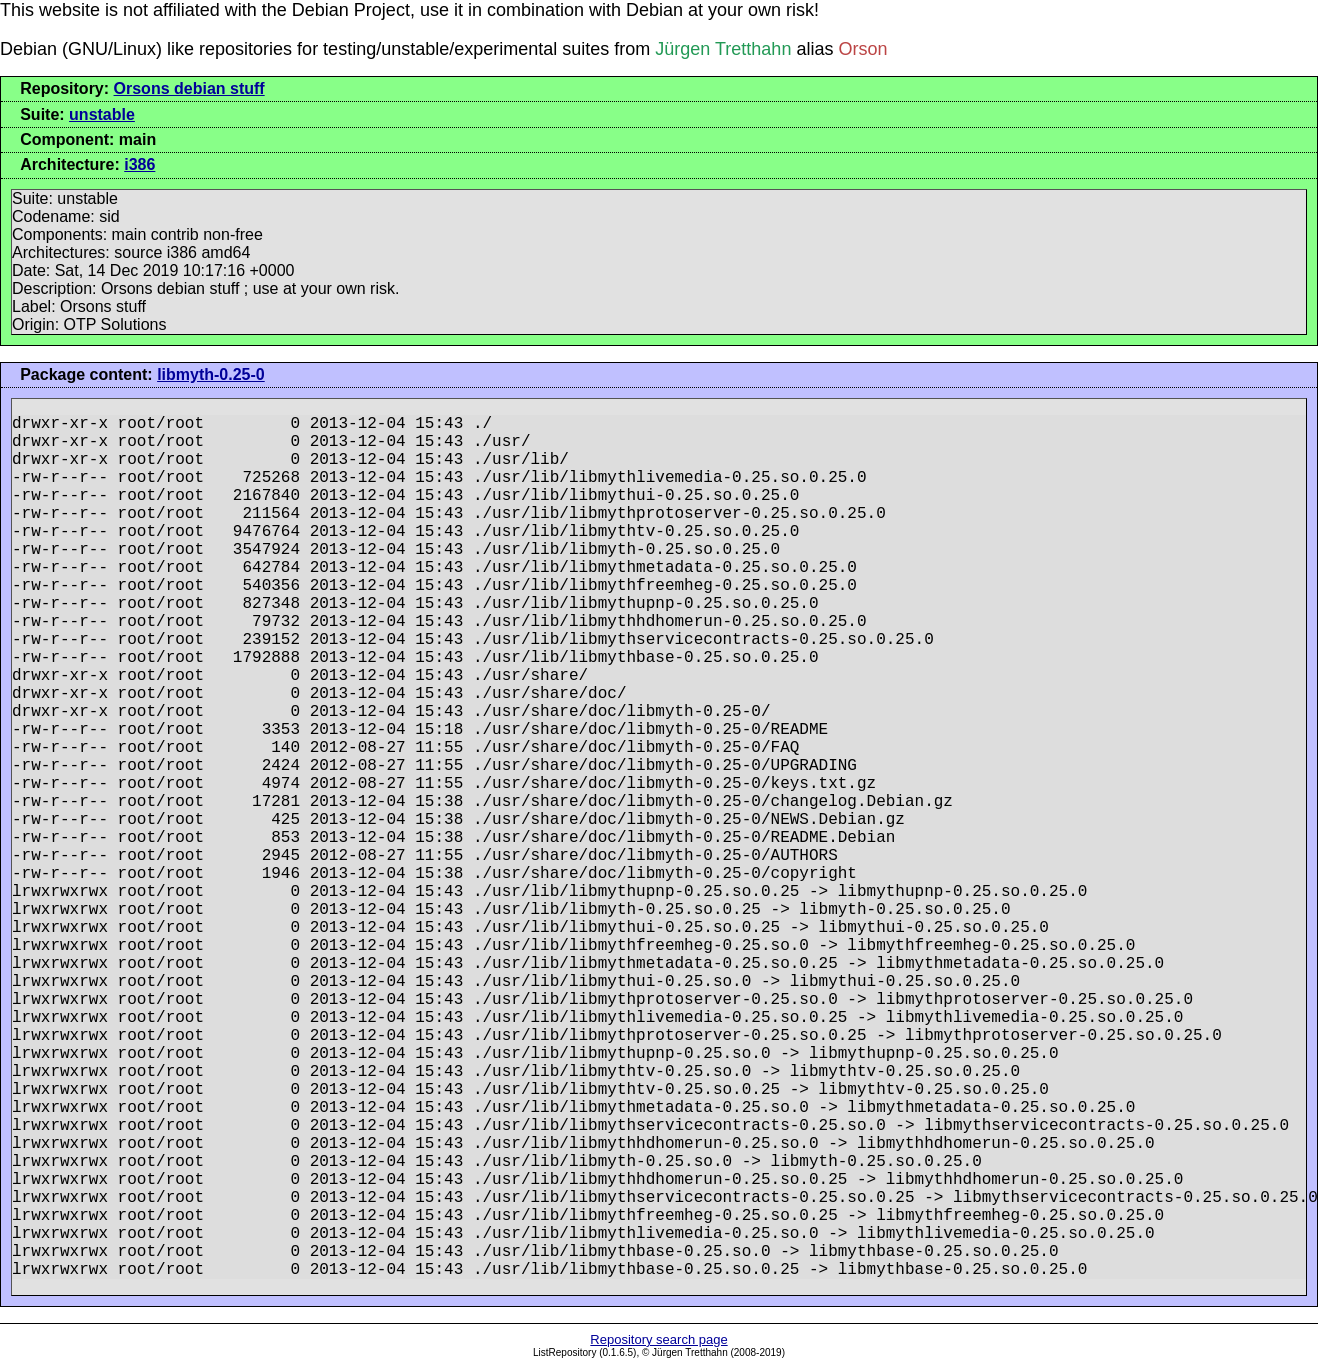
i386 (139, 164)
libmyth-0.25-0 (211, 374)
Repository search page (658, 1339)
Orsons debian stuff (189, 88)
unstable (102, 114)
